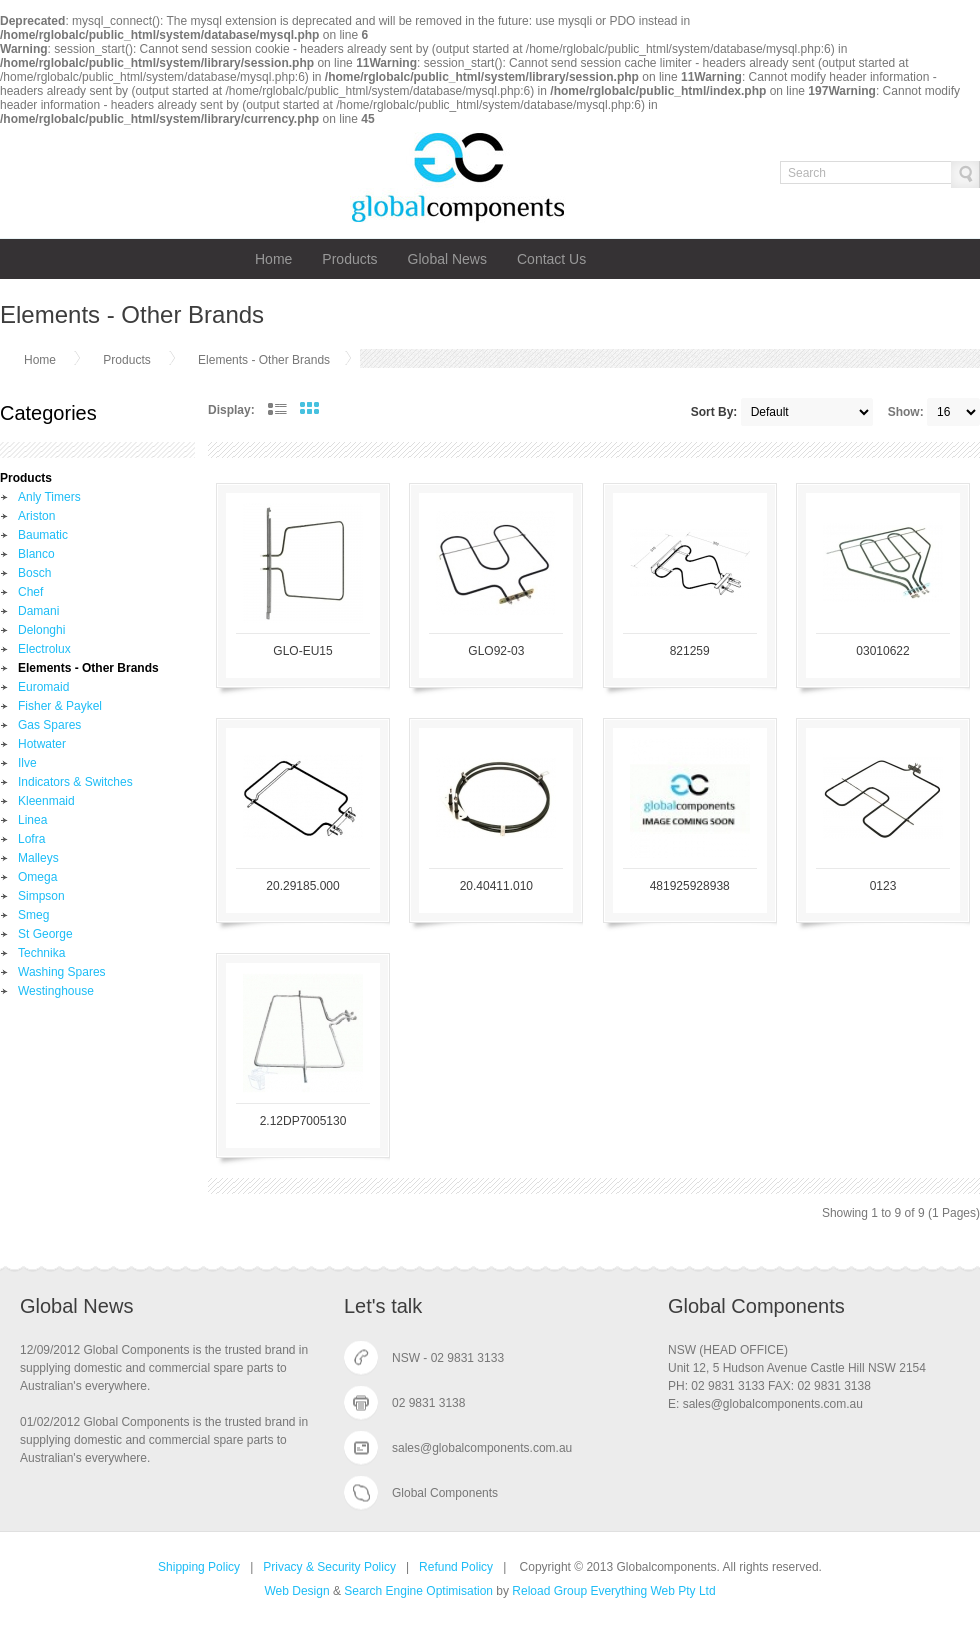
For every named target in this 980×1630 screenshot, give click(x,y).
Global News (447, 259)
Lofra (31, 839)
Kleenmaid (46, 801)
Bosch (34, 573)
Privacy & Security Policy (329, 1567)
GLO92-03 (496, 651)
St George (45, 934)
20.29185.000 (302, 886)
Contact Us (551, 259)
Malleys (38, 858)
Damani (38, 611)
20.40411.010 (496, 886)
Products (349, 259)
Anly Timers (49, 497)
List (277, 409)
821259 (690, 651)
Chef (30, 592)
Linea (32, 820)
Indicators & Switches (75, 782)
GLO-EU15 (302, 651)
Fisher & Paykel (60, 706)
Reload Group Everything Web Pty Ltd (613, 1591)
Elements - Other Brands (264, 360)
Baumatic (43, 535)
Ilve (27, 763)
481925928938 (690, 886)
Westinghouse (56, 991)
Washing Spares (62, 972)
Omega (37, 877)
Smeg (33, 915)
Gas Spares (49, 725)
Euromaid (43, 687)
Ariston (36, 516)
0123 (883, 886)
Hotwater (42, 744)
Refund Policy (456, 1567)
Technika (41, 953)
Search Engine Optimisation (418, 1591)
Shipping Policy (199, 1567)
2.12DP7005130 (303, 1121)
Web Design (296, 1591)
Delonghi (41, 630)
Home (273, 259)
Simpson (41, 896)
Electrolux (44, 649)
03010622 (882, 651)
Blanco (36, 554)
